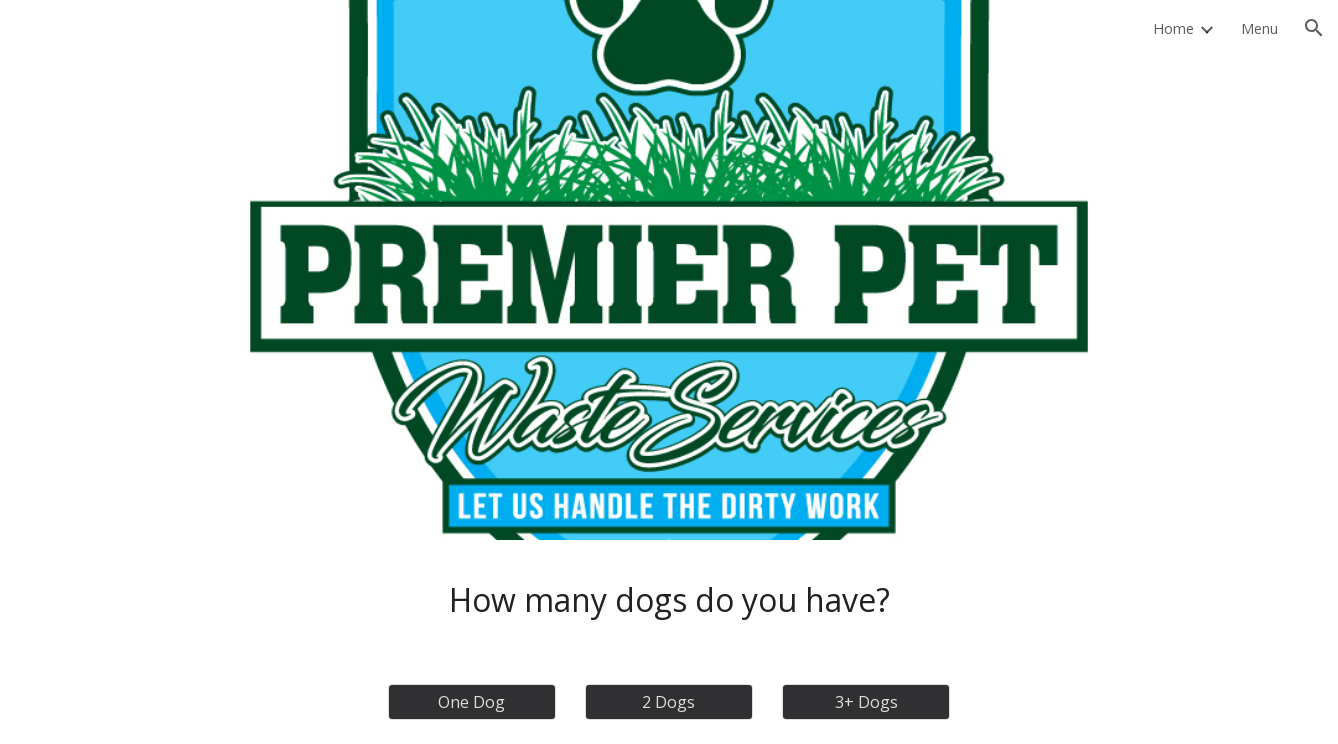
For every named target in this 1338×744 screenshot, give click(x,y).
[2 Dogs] (669, 702)
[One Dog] (472, 702)
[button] (1314, 28)
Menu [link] (1259, 28)
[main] (669, 600)
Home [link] (1173, 28)
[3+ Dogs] (866, 702)
